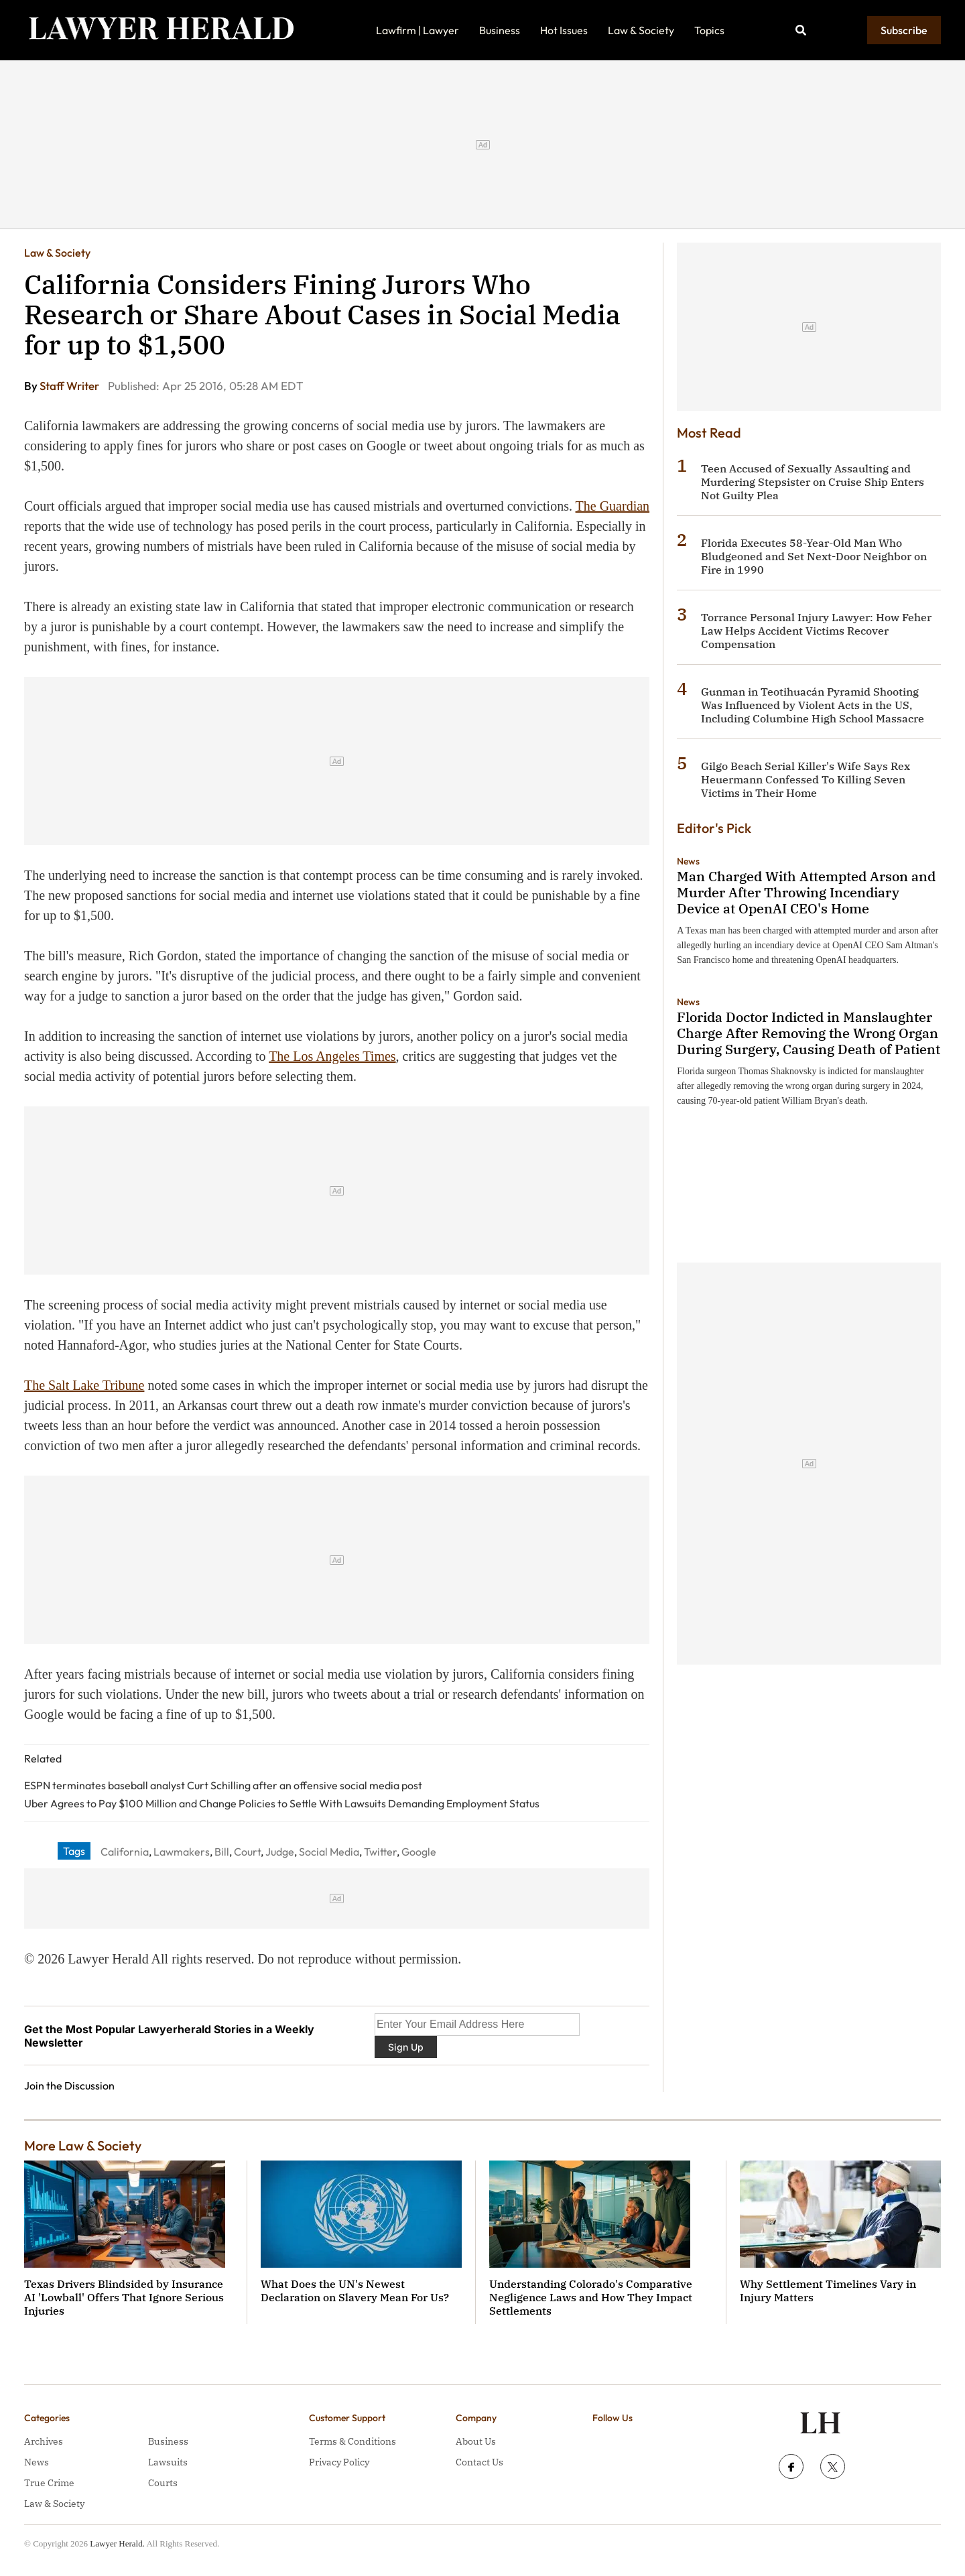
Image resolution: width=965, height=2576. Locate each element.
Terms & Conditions (352, 2441)
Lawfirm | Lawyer (417, 30)
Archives (43, 2441)
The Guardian (613, 506)
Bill (221, 1851)
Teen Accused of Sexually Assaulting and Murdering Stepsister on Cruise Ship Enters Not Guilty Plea (812, 482)
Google (418, 1851)
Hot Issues (564, 30)
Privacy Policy (339, 2462)
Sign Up (406, 2047)
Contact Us (479, 2462)
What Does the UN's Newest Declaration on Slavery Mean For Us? (355, 2290)
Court (247, 1851)
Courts (163, 2483)
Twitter (380, 1851)
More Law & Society (82, 2145)
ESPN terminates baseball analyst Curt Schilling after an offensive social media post (223, 1785)
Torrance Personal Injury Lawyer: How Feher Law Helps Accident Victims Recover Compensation (816, 630)
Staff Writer (70, 386)
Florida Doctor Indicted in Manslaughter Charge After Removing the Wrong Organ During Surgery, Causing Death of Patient (808, 1033)
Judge (279, 1851)
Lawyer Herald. (117, 2543)
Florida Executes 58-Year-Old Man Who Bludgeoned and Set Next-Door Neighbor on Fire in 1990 (814, 556)
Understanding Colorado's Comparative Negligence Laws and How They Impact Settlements (590, 2297)
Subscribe (904, 30)
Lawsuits (168, 2462)
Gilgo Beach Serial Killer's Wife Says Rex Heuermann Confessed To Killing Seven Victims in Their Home (805, 779)
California (125, 1851)
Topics (709, 30)
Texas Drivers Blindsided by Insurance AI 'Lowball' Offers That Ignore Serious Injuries (124, 2297)
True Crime (49, 2483)
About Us (476, 2441)
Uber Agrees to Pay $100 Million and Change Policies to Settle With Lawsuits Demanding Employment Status (281, 1803)
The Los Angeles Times (332, 1056)
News (688, 861)
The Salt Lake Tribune (84, 1385)
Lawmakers (181, 1851)
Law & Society (641, 30)
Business (499, 30)
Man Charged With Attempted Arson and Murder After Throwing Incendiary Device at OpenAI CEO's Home (806, 892)
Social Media (329, 1851)
